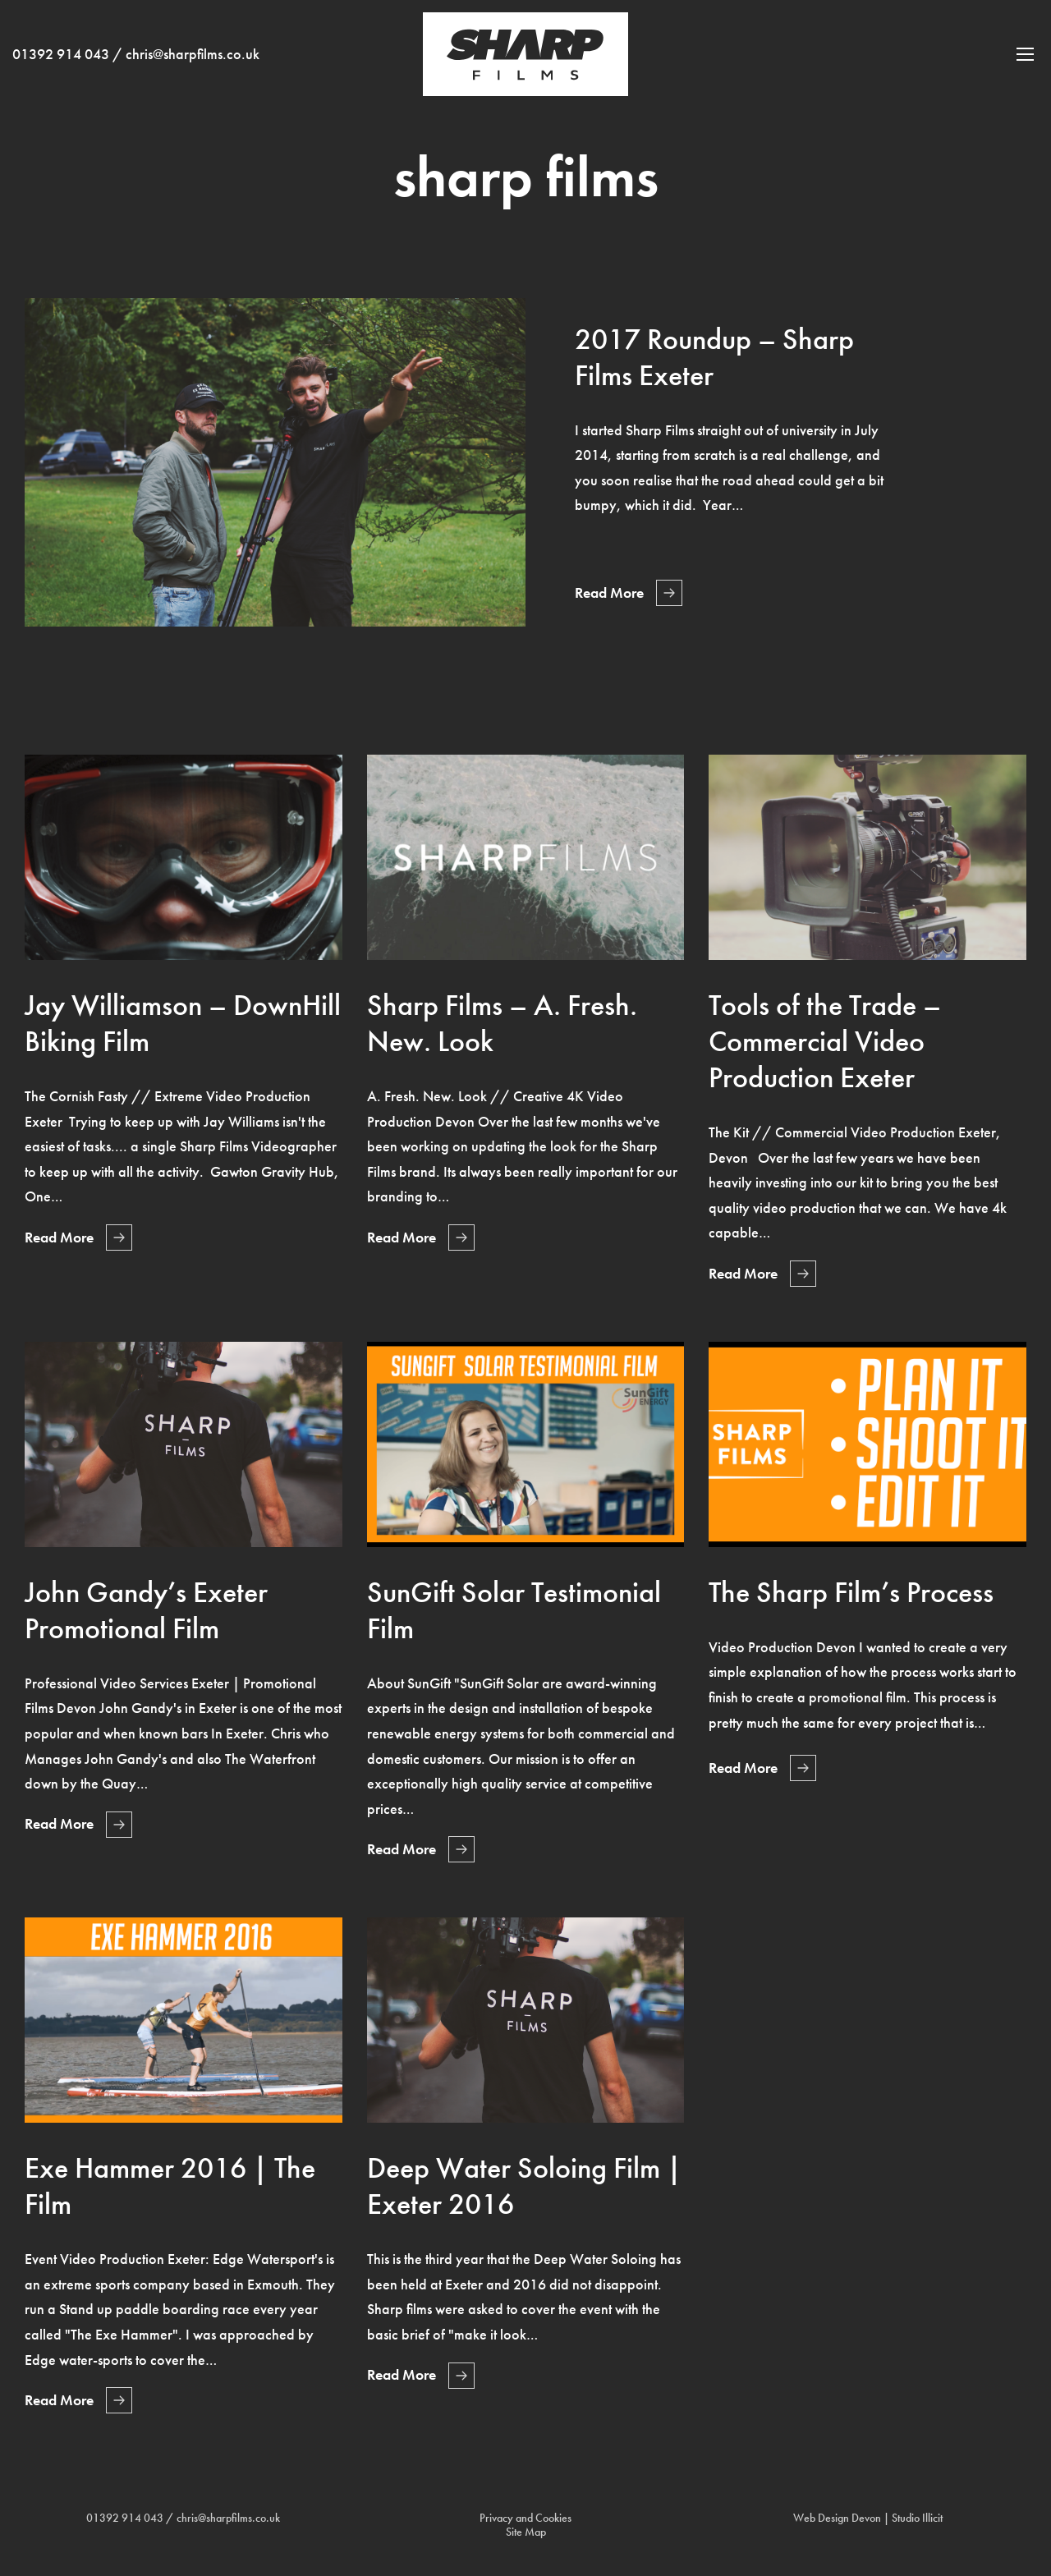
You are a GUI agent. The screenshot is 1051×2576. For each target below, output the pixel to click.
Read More (609, 593)
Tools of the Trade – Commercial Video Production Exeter (825, 1041)
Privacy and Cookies (525, 2518)
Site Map (526, 2532)
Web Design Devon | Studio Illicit (868, 2518)
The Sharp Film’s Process (851, 1592)
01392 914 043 (60, 66)
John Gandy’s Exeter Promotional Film (146, 1610)
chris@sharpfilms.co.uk (192, 66)
